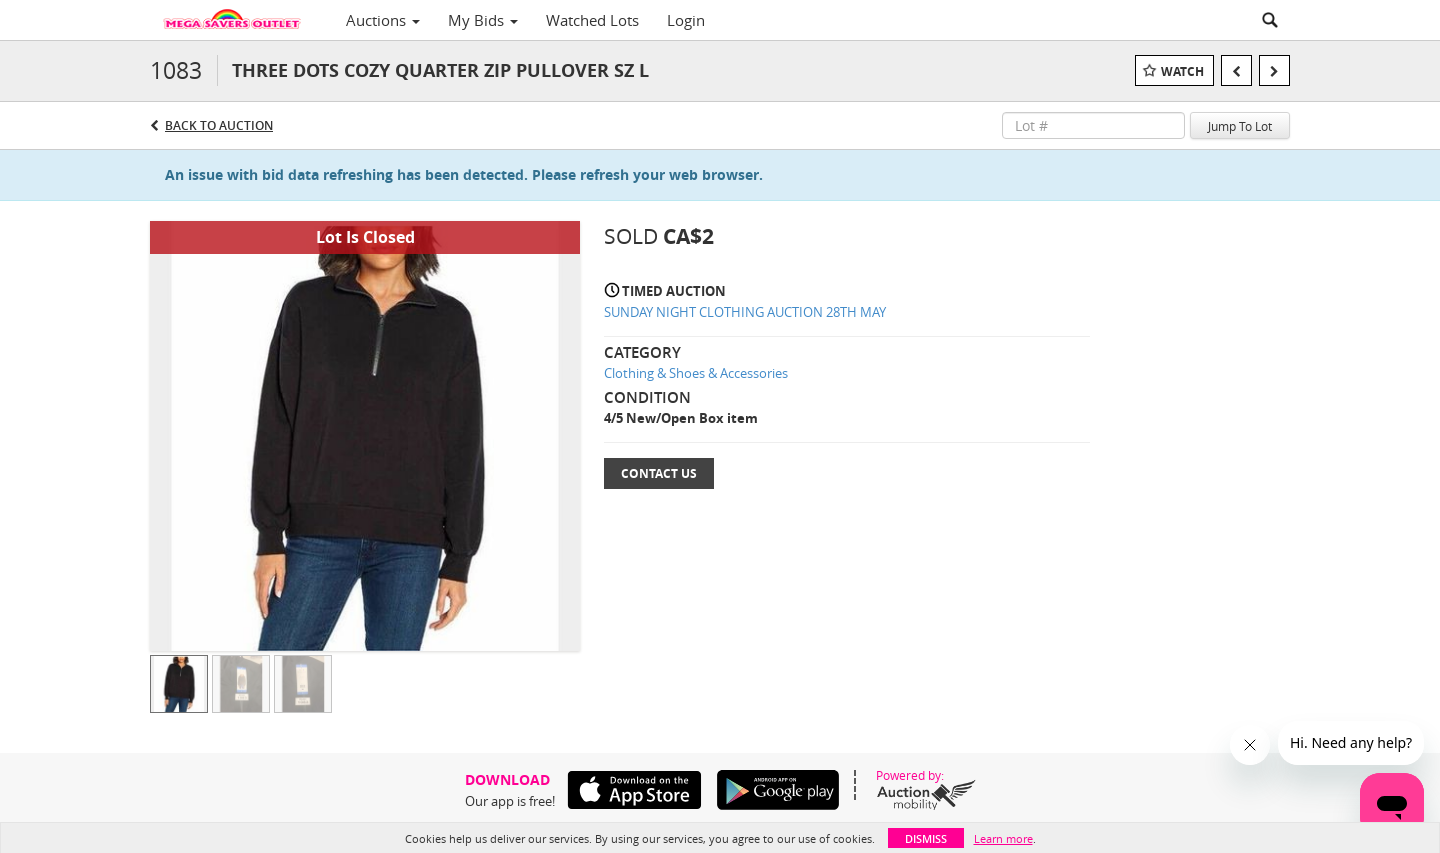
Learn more (1003, 838)
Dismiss (926, 838)
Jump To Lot (1240, 126)
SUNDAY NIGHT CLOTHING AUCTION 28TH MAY (745, 312)
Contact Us (659, 473)
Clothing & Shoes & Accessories (696, 373)
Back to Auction (219, 125)
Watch (1182, 71)
